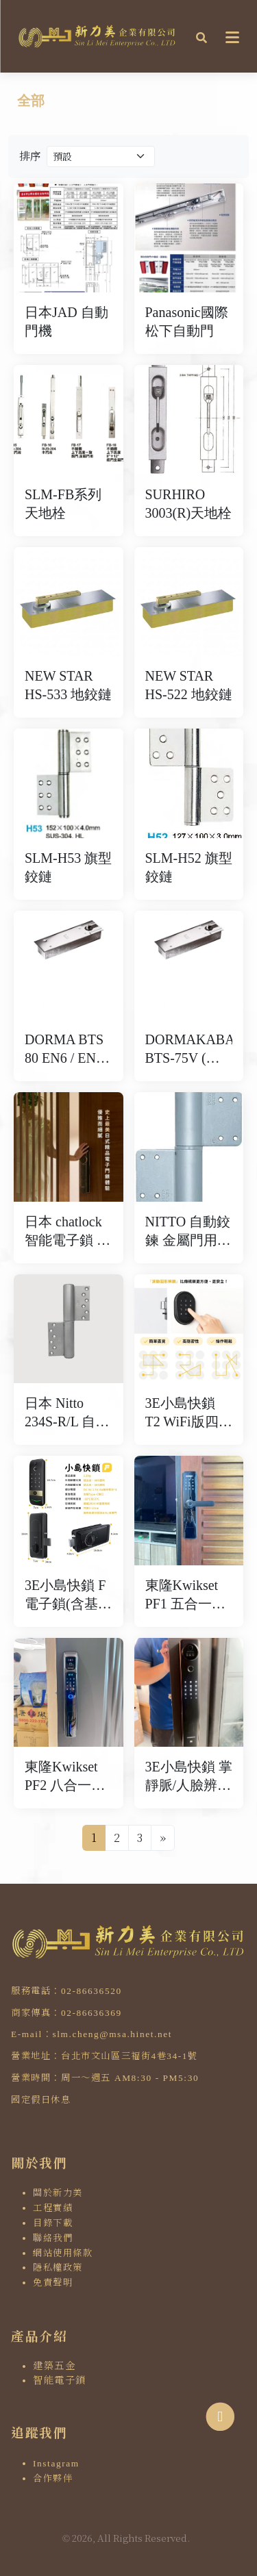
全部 (31, 100)
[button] (201, 36)
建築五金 (54, 2365)
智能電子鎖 (59, 2380)
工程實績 (53, 2208)
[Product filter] (101, 156)
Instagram (56, 2463)
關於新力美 (58, 2193)
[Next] (163, 1838)
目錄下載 (53, 2223)
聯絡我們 (53, 2238)
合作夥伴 (53, 2478)
